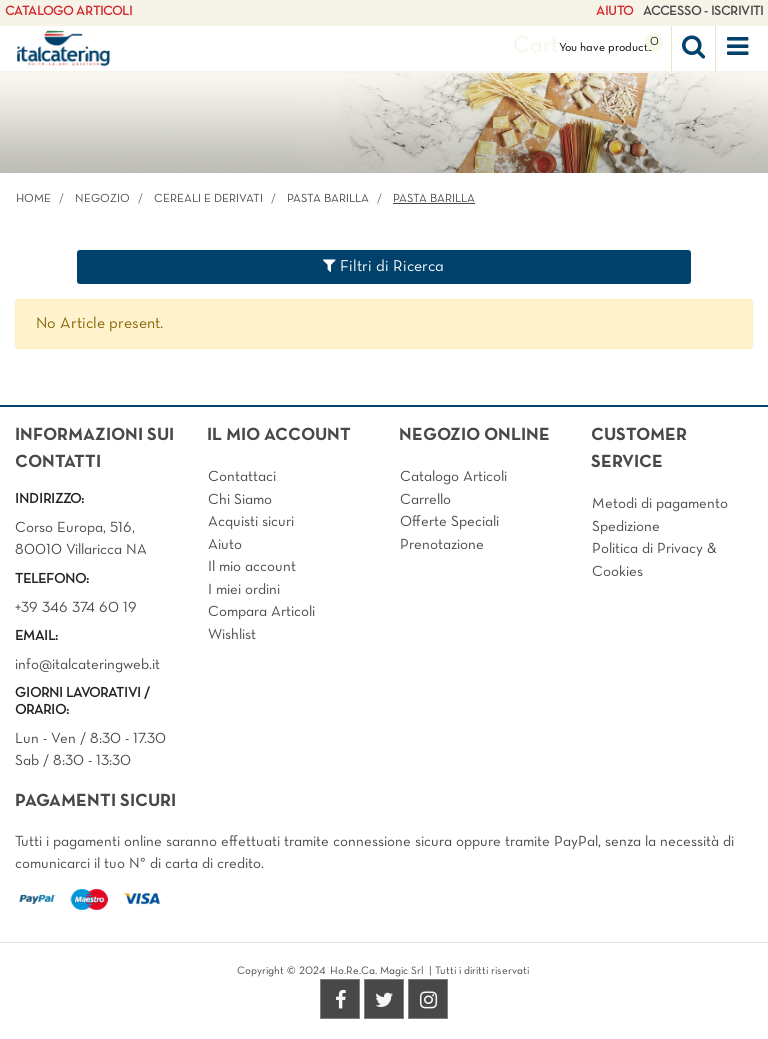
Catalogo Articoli (453, 477)
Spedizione (626, 527)
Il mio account (252, 567)
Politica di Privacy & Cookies (654, 560)
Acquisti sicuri (251, 522)
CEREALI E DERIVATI (208, 199)
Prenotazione (442, 545)
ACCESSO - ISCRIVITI (703, 12)
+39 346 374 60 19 (76, 608)
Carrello (425, 500)
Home (33, 199)
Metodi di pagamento (660, 504)
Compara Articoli (261, 612)
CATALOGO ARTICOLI (68, 12)
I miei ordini (244, 590)
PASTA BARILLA (328, 199)
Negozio (102, 199)
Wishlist (232, 635)
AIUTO (614, 12)
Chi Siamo (240, 500)
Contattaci (242, 477)
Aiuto (225, 545)
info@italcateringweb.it (87, 665)
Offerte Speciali (449, 522)
